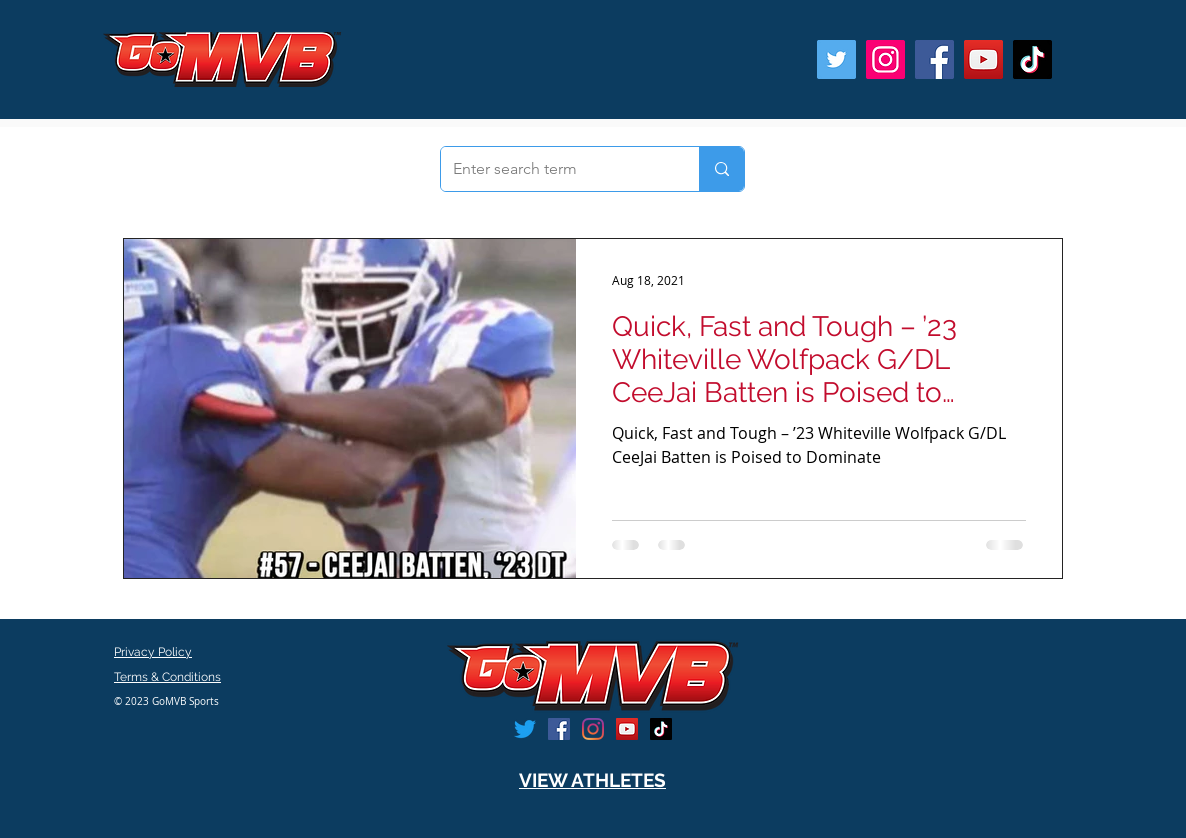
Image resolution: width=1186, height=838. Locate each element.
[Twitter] (836, 59)
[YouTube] (983, 59)
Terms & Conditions (167, 677)
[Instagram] (885, 59)
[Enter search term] (555, 169)
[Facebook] (934, 59)
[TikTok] (1032, 59)
